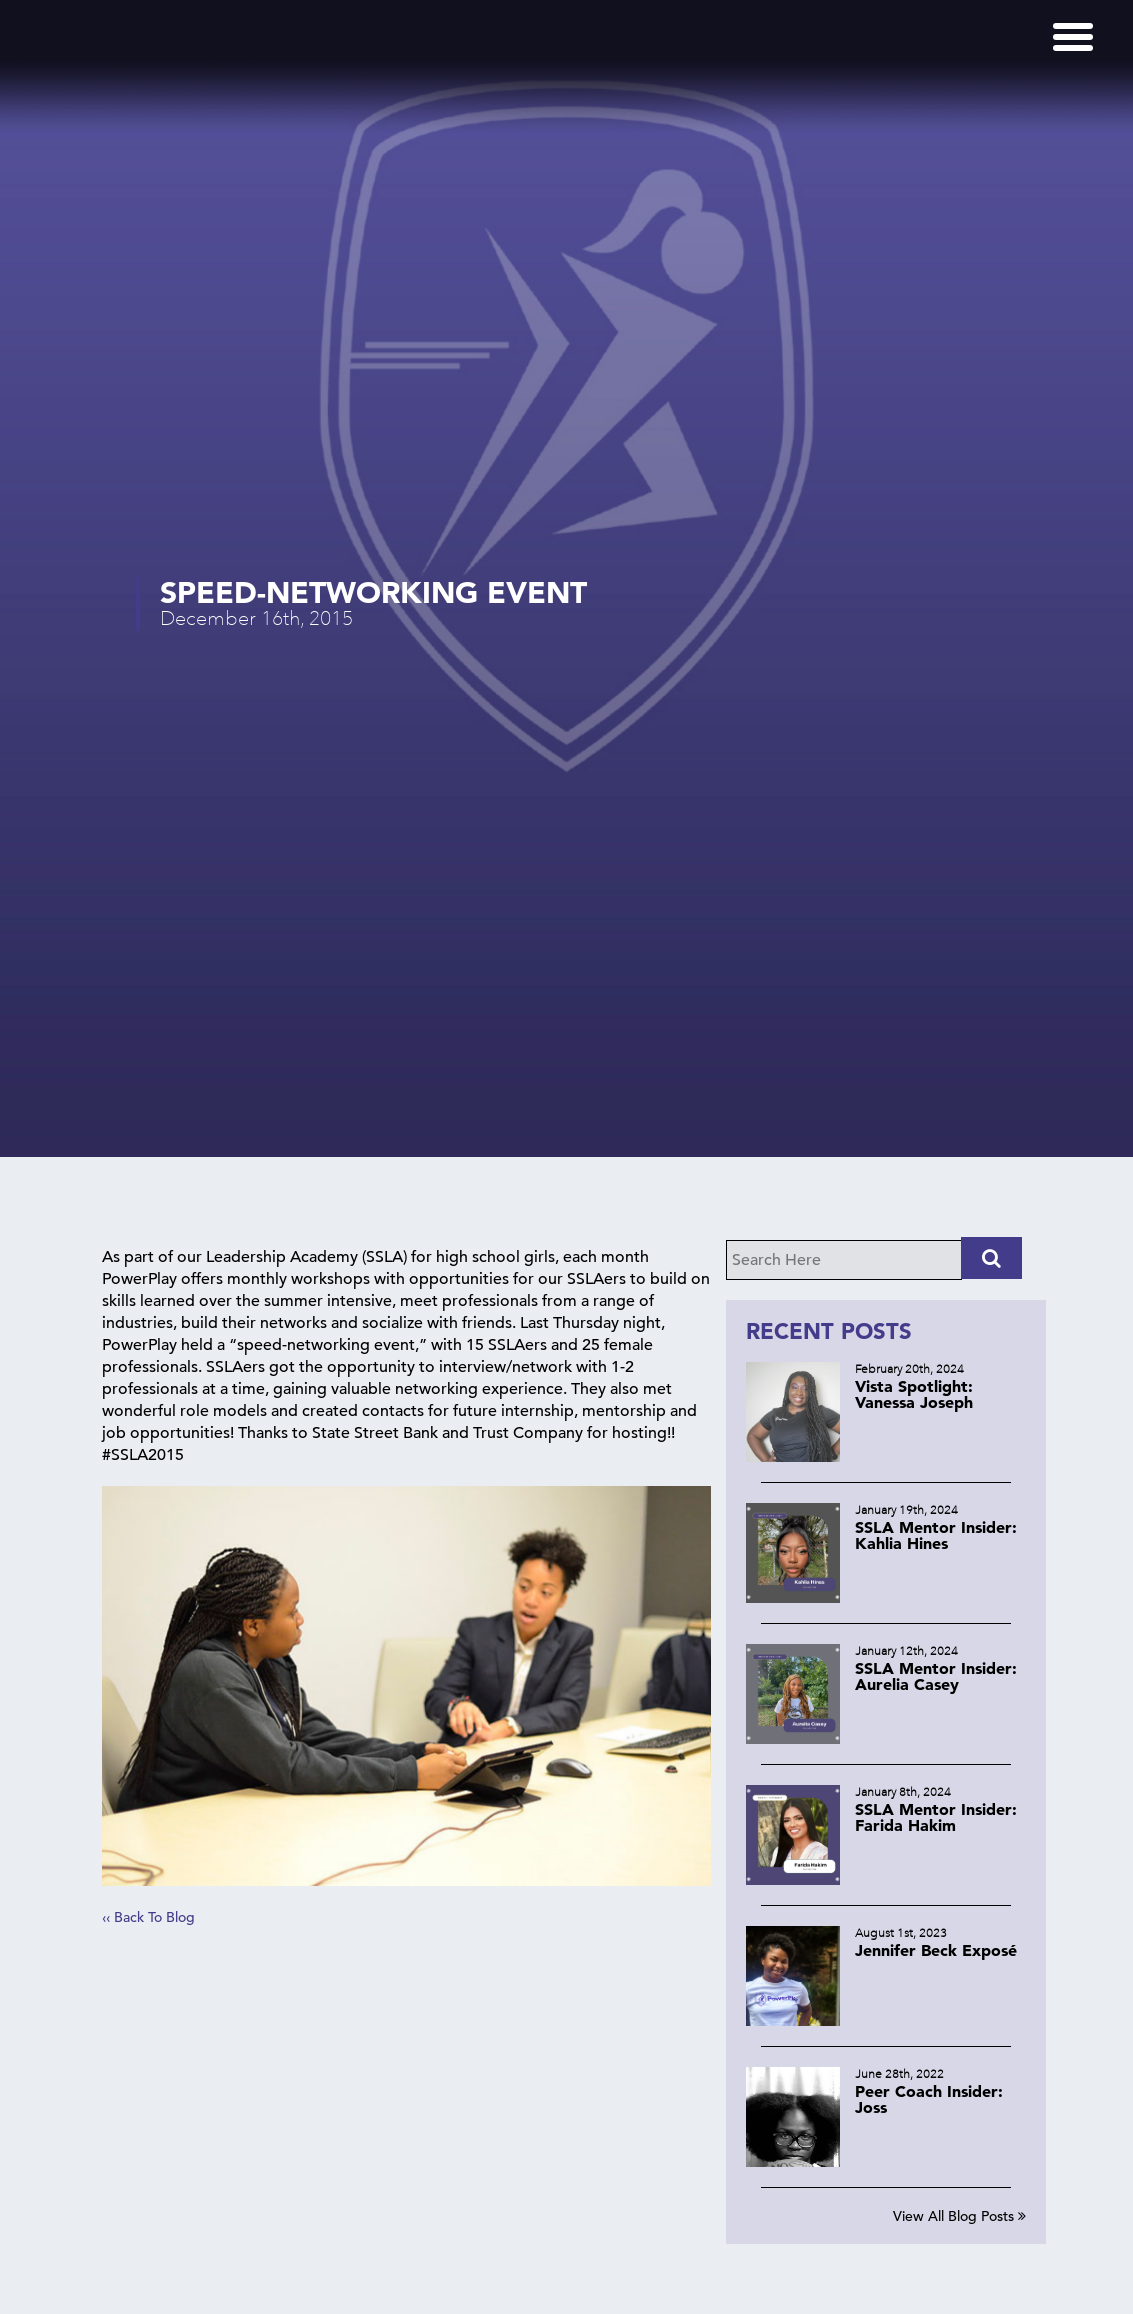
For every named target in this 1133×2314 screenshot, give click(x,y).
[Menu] (1073, 37)
